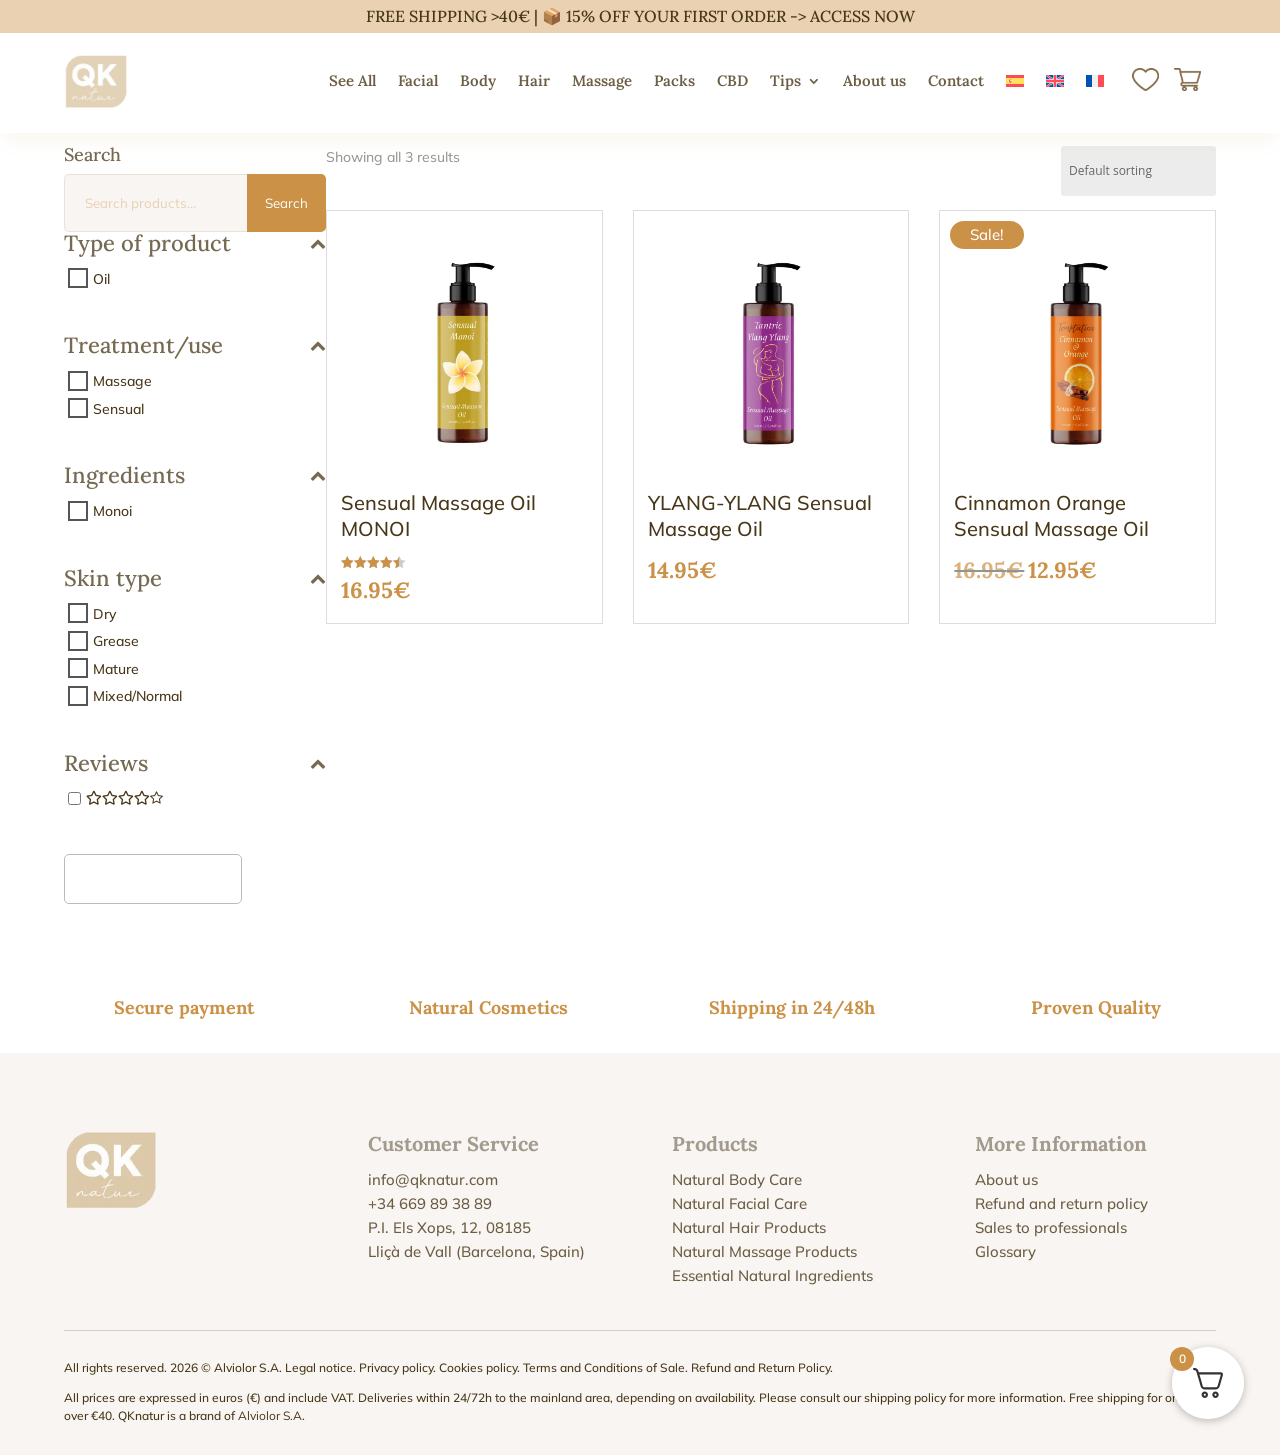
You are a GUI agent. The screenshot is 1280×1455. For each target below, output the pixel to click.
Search (286, 203)
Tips (785, 80)
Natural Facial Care (739, 1203)
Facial (418, 80)
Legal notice (319, 1367)
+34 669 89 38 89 (430, 1203)
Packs (674, 80)
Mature (116, 668)
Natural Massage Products (764, 1251)
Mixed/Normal (137, 696)
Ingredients (195, 476)
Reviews (195, 764)
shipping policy (905, 1397)
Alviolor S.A (270, 1415)
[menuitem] (1015, 81)
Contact (956, 80)
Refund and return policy (1061, 1203)
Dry (104, 613)
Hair (534, 80)
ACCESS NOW (862, 16)
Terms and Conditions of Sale (604, 1367)
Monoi (112, 511)
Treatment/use (195, 346)
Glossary (1005, 1251)
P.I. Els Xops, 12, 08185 (449, 1227)
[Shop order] (1138, 171)
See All (352, 80)
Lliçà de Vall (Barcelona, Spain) (476, 1251)
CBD (732, 80)
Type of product (195, 244)
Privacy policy (396, 1367)
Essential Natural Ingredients (772, 1275)
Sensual (118, 408)
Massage (602, 80)
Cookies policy (478, 1367)
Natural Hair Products (749, 1227)
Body (478, 80)
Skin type (195, 579)
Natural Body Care (737, 1179)
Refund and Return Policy (760, 1367)
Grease (116, 641)
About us (874, 80)
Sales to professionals (1051, 1227)
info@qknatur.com (433, 1179)
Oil (101, 278)
